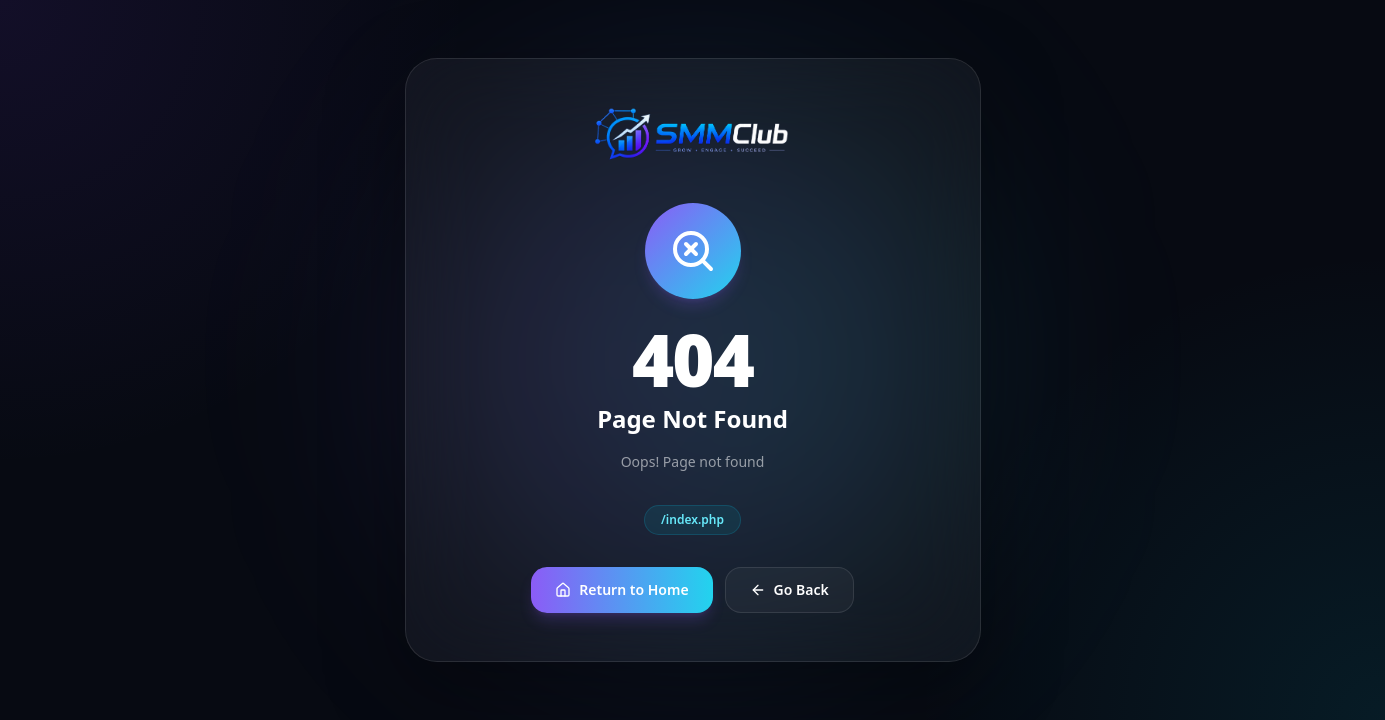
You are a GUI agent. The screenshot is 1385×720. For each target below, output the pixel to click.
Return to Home (621, 589)
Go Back (789, 589)
